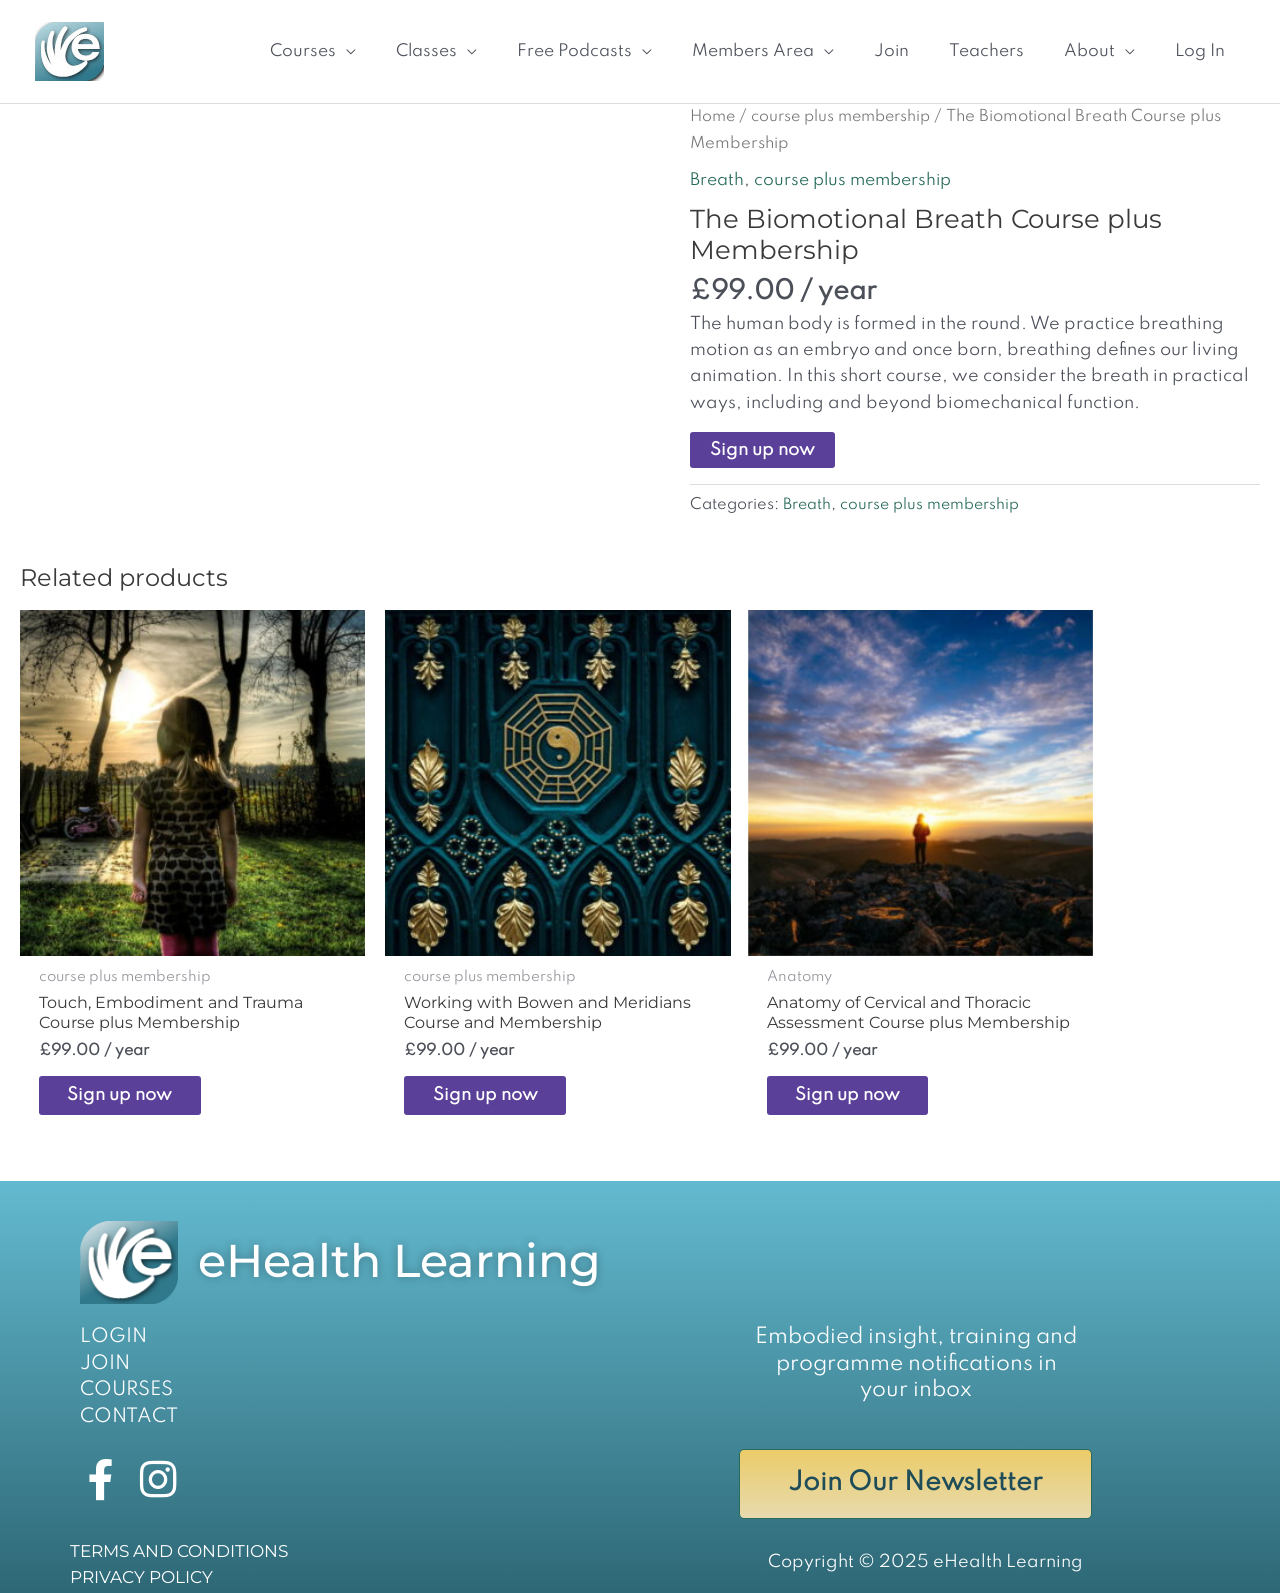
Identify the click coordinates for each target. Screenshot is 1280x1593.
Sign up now (762, 438)
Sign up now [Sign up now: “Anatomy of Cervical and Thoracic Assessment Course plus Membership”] (761, 1054)
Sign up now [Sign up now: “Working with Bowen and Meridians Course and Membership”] (446, 1054)
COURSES (122, 1351)
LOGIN (110, 1299)
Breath (718, 168)
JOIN (103, 1325)
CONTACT (124, 1378)
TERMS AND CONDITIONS (173, 1520)
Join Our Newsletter (915, 1448)
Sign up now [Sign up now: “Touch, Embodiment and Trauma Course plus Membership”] (131, 1054)
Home (714, 104)
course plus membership (848, 104)
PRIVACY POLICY (136, 1547)
